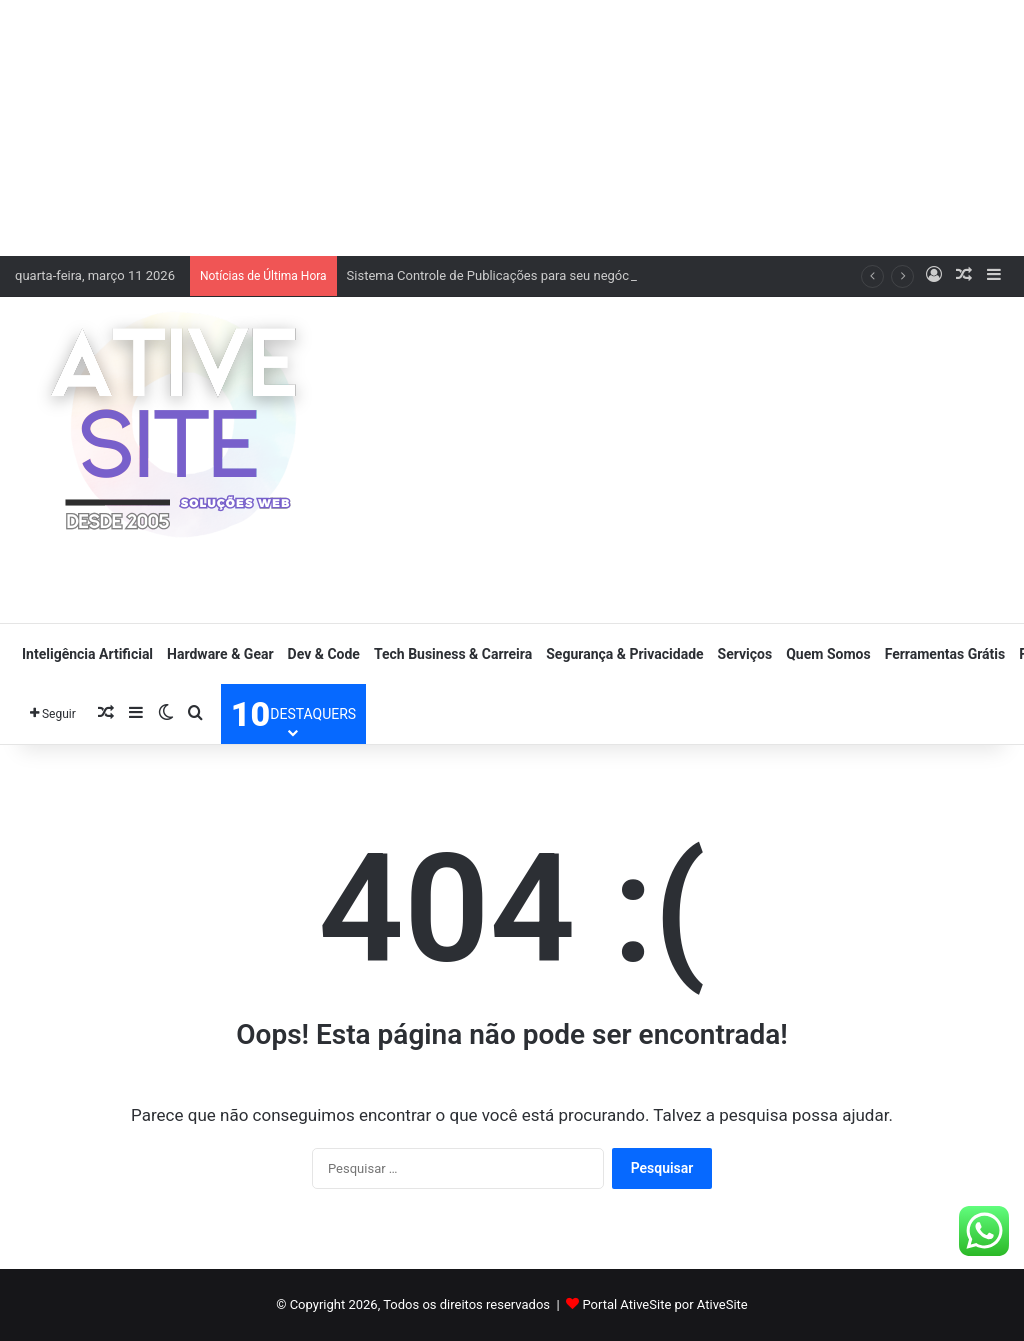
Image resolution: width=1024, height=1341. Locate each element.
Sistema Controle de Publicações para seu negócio (493, 275)
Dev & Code (324, 654)
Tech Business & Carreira (453, 654)
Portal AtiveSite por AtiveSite (664, 1304)
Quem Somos (828, 654)
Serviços (745, 654)
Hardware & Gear (220, 654)
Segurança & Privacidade (624, 654)
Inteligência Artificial (87, 654)
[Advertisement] (512, 125)
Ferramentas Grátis (945, 654)
